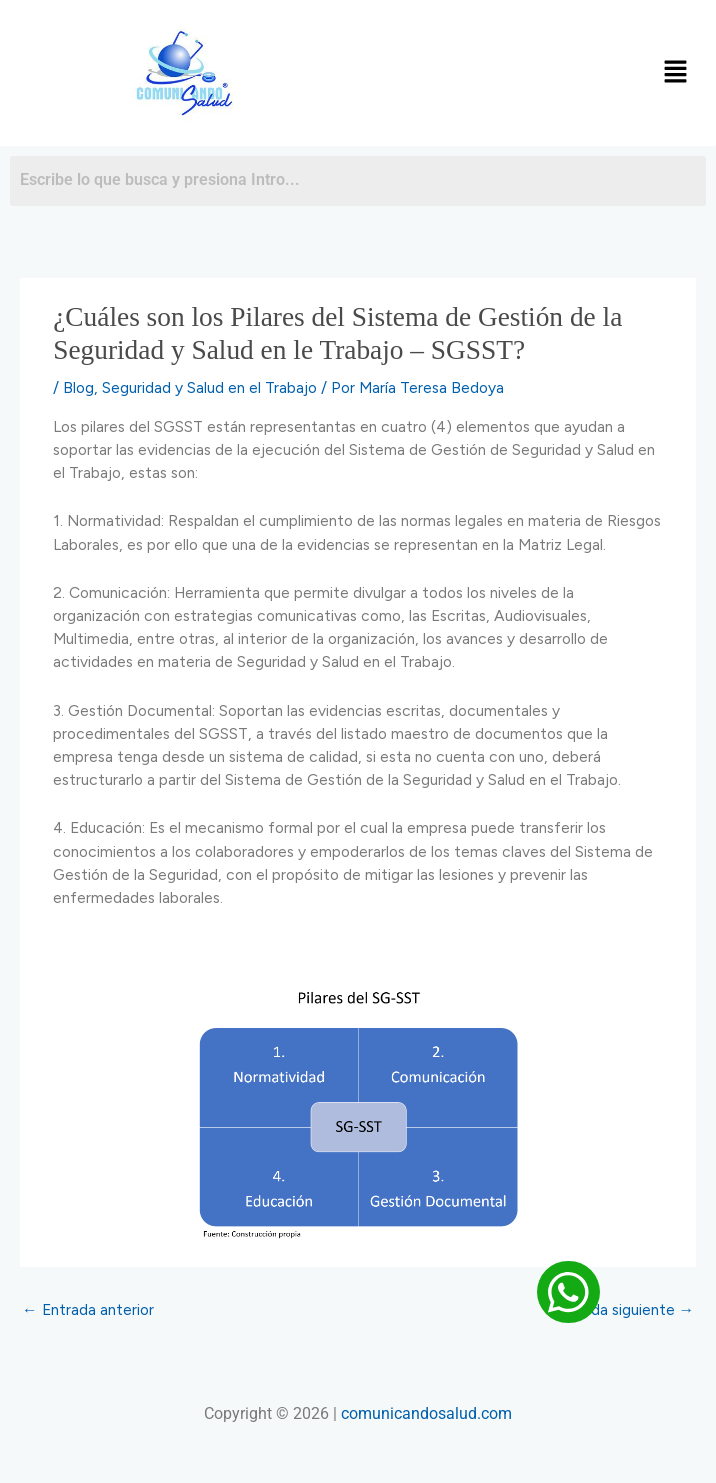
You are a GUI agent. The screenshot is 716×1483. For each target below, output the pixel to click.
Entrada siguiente (624, 1309)
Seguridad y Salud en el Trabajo (209, 387)
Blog (78, 387)
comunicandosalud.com (426, 1414)
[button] (676, 73)
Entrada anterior (88, 1309)
